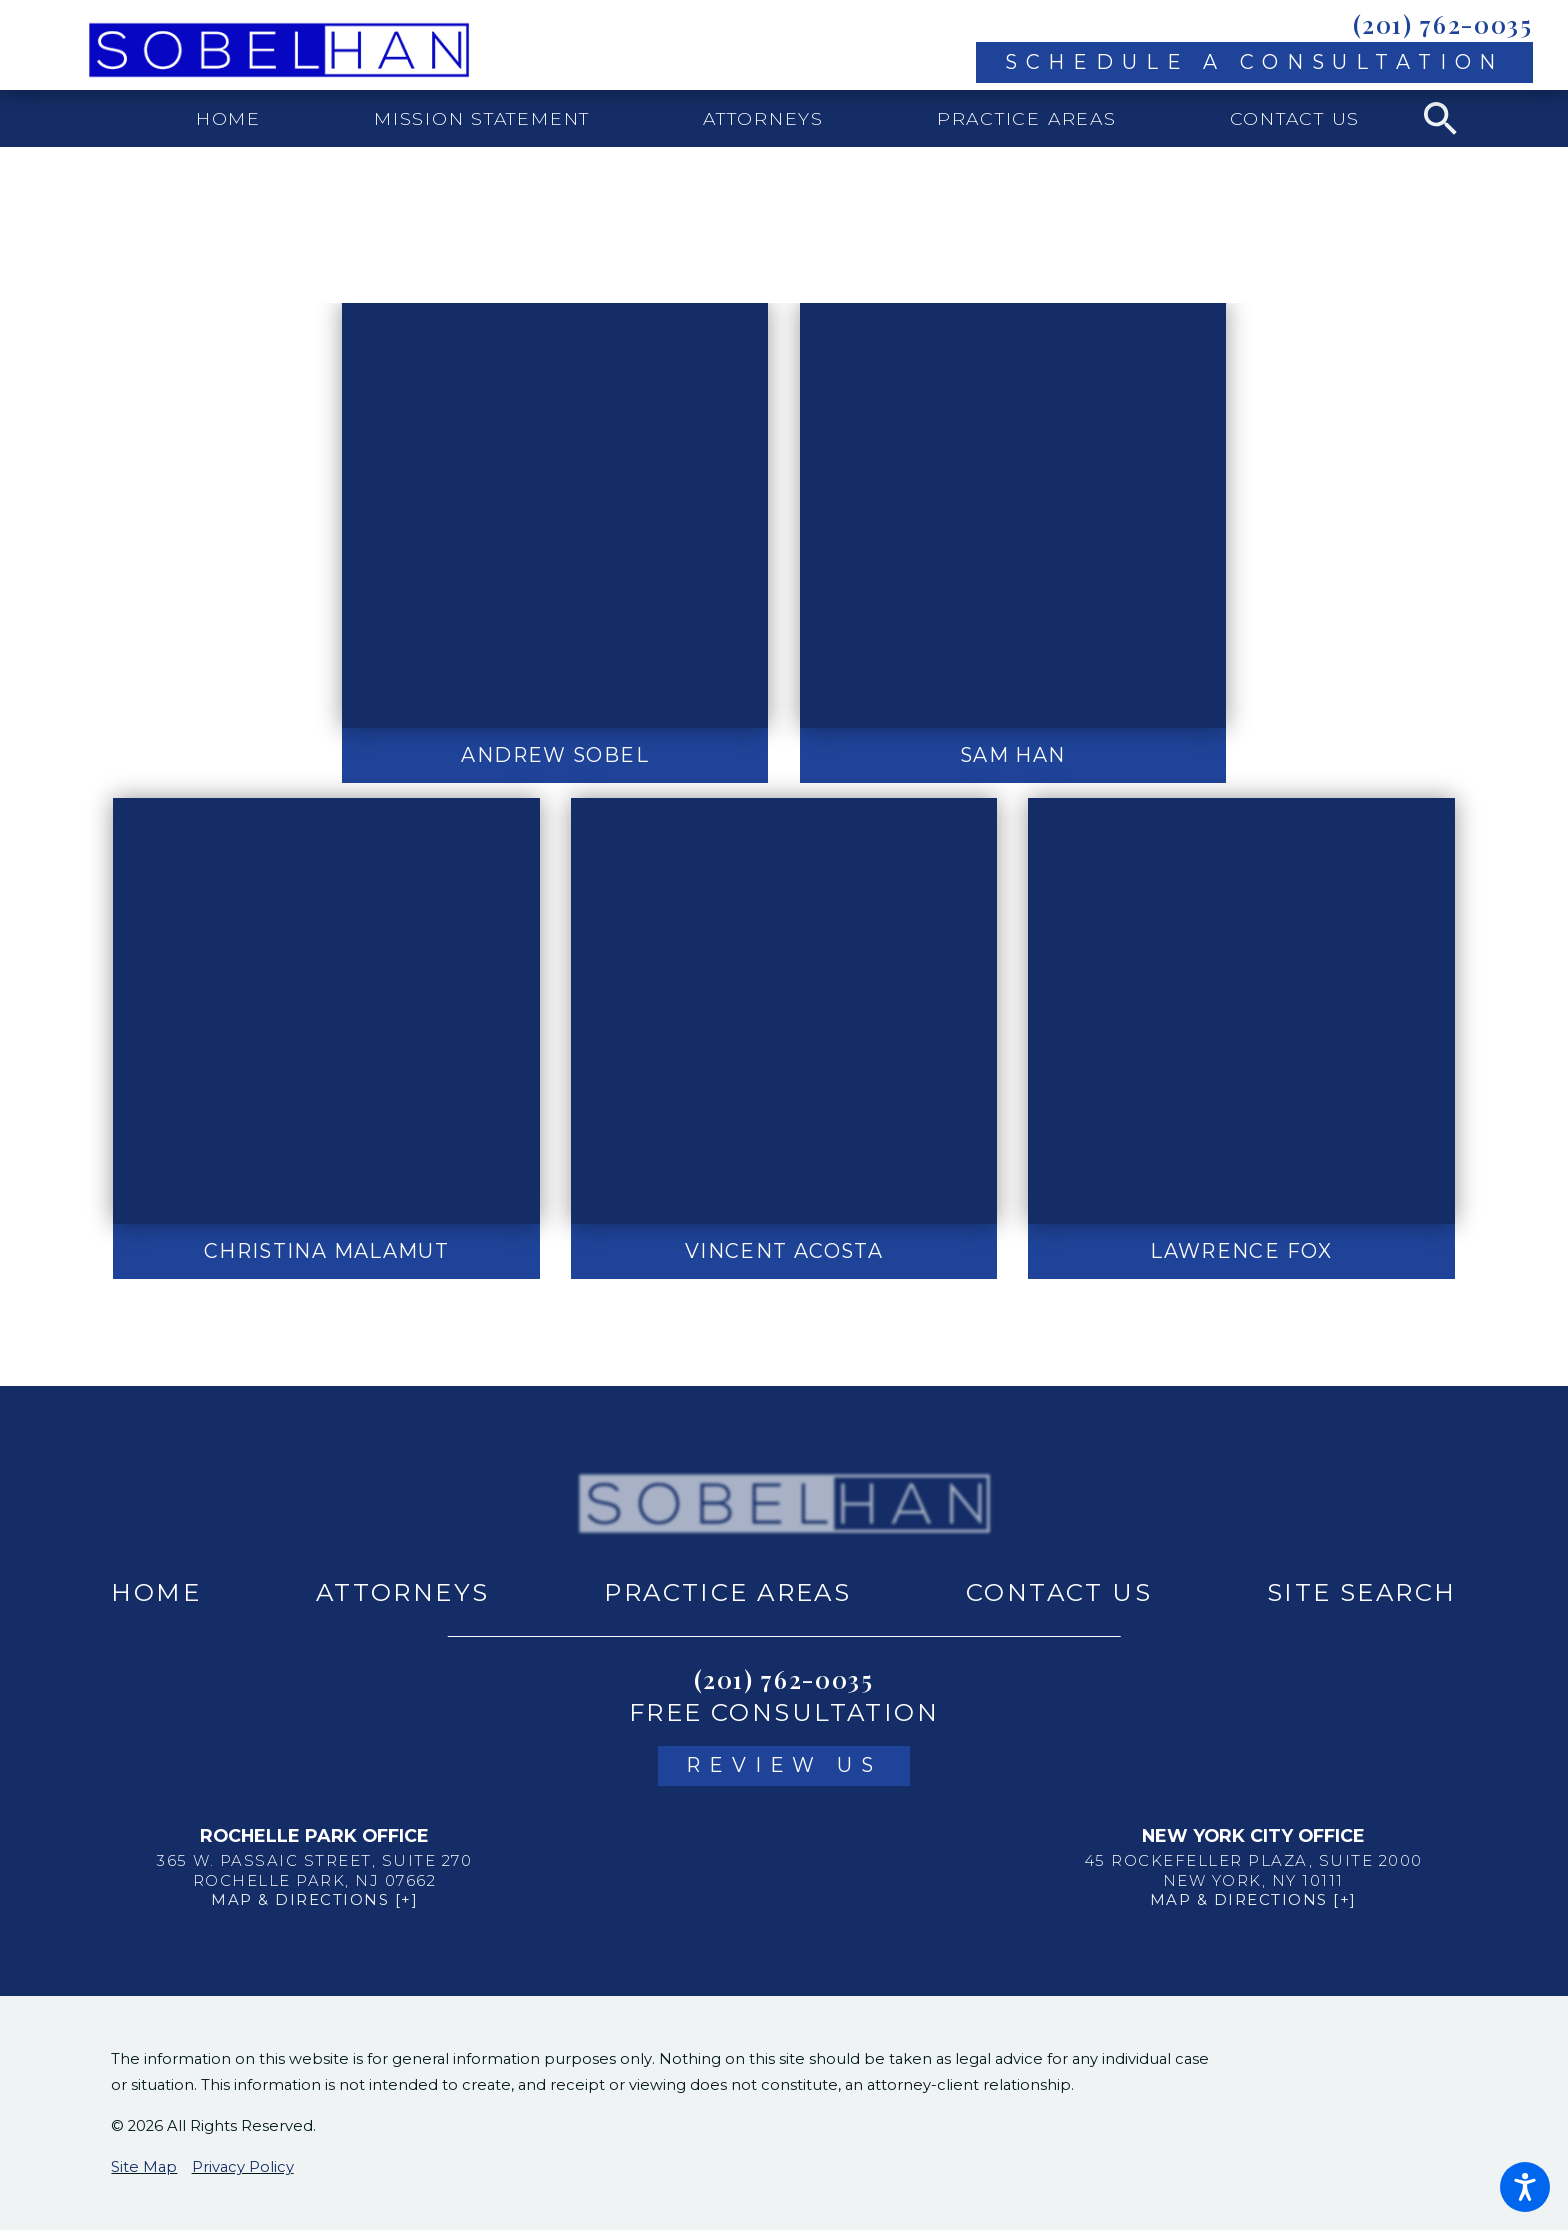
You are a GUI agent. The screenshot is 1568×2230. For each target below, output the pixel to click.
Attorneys (403, 1592)
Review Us (784, 1765)
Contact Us (1059, 1592)
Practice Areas (727, 1592)
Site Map (144, 2167)
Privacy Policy (243, 2167)
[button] (1525, 2187)
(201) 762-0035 (1442, 24)
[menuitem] (229, 118)
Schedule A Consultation (1255, 62)
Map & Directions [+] (314, 1899)
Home (156, 1592)
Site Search (1362, 1592)
